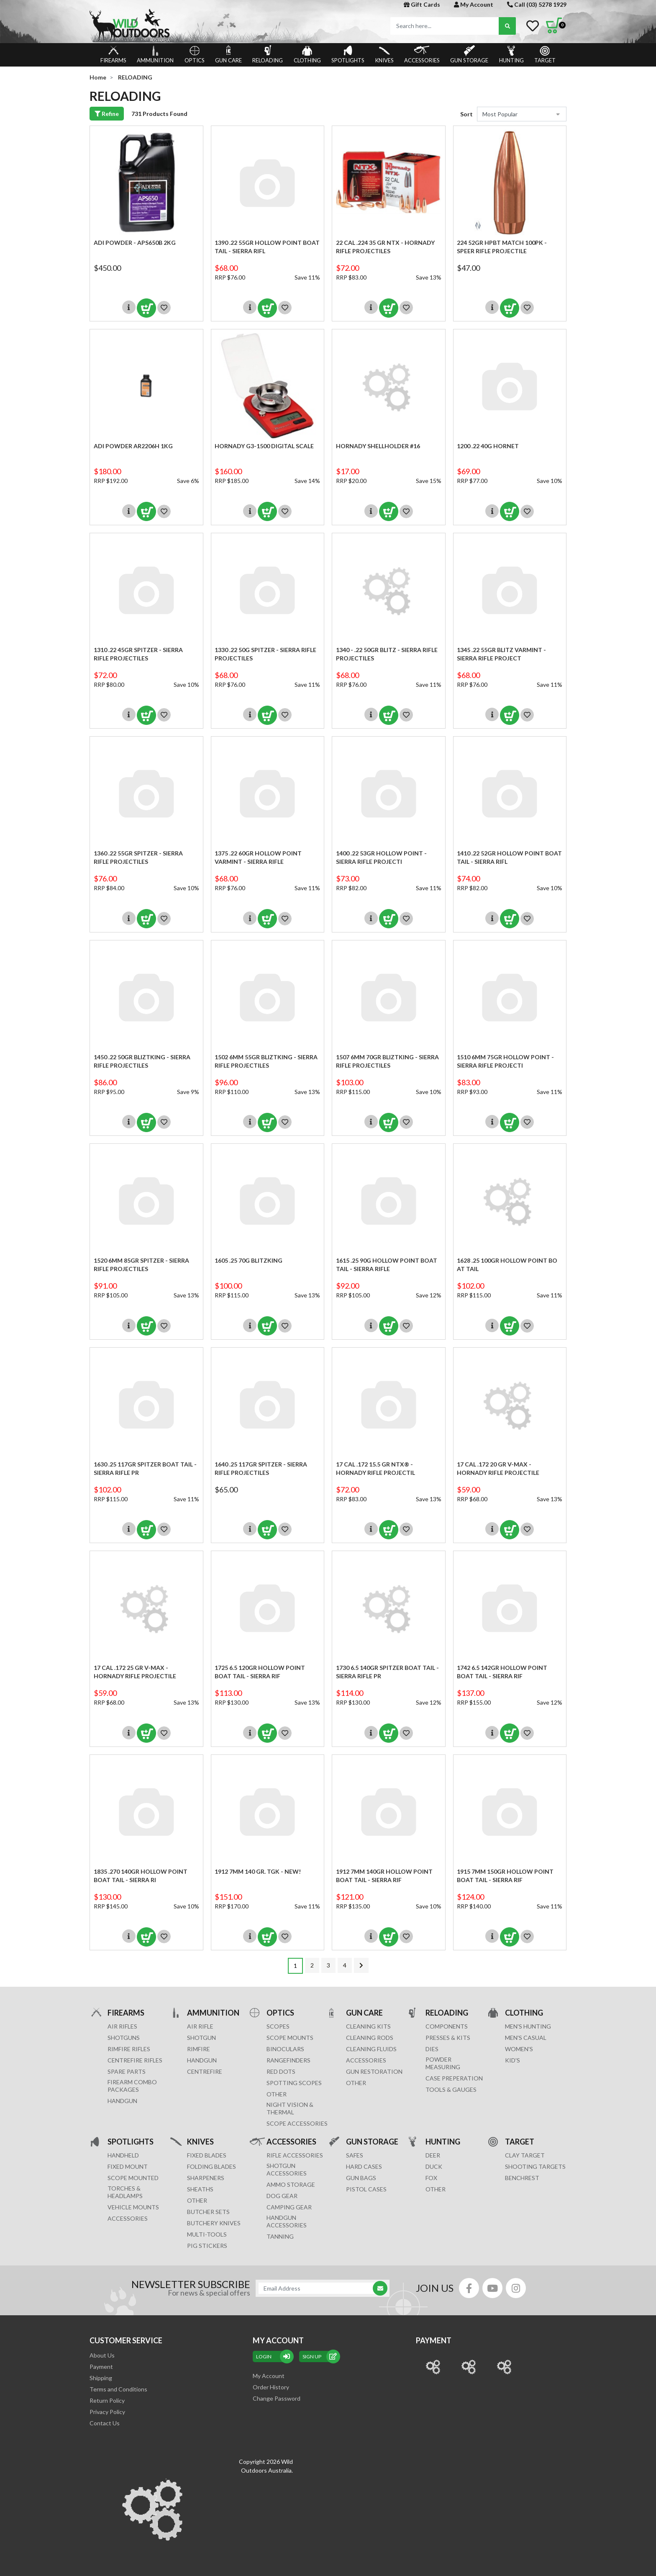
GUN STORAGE (469, 54)
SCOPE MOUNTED (133, 2177)
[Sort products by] (521, 114)
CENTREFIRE (204, 2071)
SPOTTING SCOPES (294, 2082)
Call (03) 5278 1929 (536, 4)
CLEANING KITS (368, 2026)
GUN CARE (228, 54)
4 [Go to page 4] (344, 1965)
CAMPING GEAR (289, 2207)
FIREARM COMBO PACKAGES (132, 2085)
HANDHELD (123, 2155)
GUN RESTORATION (374, 2071)
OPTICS (194, 54)
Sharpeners (205, 2177)
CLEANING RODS (369, 2037)
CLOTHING (307, 54)
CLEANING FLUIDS (371, 2048)
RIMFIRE (198, 2048)
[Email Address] (318, 2288)
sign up (319, 2356)
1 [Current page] (295, 1965)
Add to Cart (146, 308)
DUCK (433, 2166)
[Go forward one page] (361, 1965)
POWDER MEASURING (442, 2063)
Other (197, 2200)
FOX (431, 2177)
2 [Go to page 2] (312, 1965)
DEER (432, 2155)
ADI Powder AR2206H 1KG (133, 445)
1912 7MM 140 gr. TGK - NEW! (258, 1871)
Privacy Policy (107, 2411)
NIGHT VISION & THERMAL (289, 2108)
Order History (271, 2387)
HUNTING (511, 54)
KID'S (512, 2060)
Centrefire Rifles (135, 2060)
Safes (354, 2155)
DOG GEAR (281, 2195)
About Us (102, 2355)
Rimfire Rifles (129, 2048)
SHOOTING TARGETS (535, 2166)
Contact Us (105, 2423)
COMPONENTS (446, 2026)
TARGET (545, 54)
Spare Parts (127, 2071)
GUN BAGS (361, 2177)
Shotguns (124, 2037)
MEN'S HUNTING (528, 2026)
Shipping (101, 2377)
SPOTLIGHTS (347, 54)
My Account (473, 4)
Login (273, 2356)
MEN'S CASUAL (525, 2037)
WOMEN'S (519, 2048)
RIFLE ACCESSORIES (294, 2155)
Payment (101, 2366)
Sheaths (200, 2189)
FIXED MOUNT (128, 2166)
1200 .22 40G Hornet (488, 445)
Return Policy (107, 2400)
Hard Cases (364, 2166)
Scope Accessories (297, 2123)
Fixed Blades (206, 2155)
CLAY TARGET (525, 2155)
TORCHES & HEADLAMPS (125, 2192)
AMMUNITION (155, 54)
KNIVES (384, 54)
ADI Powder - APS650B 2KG (135, 242)
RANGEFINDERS (288, 2060)
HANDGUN (202, 2060)
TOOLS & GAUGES (451, 2089)
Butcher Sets (208, 2211)
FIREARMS (113, 54)
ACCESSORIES (422, 54)
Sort (466, 114)
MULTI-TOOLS (207, 2234)
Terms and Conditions (118, 2389)
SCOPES (278, 2026)
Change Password (276, 2398)
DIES (431, 2048)
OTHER (276, 2094)
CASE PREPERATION (454, 2078)
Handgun (122, 2100)
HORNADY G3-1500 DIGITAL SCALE (264, 445)
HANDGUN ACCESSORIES (286, 2221)
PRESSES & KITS (447, 2037)
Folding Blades (211, 2166)
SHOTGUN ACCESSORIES (286, 2169)
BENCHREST (522, 2177)
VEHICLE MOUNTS (133, 2207)
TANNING (280, 2236)
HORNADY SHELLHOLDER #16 (378, 445)
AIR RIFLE (200, 2026)
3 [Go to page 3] (328, 1965)
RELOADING (267, 54)
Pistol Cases (366, 2189)
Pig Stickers (207, 2245)
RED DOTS (280, 2071)
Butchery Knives (214, 2223)
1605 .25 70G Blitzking (248, 1260)
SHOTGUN (201, 2037)
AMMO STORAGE (290, 2184)
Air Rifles (122, 2026)
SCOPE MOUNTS (289, 2037)
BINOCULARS (285, 2048)
